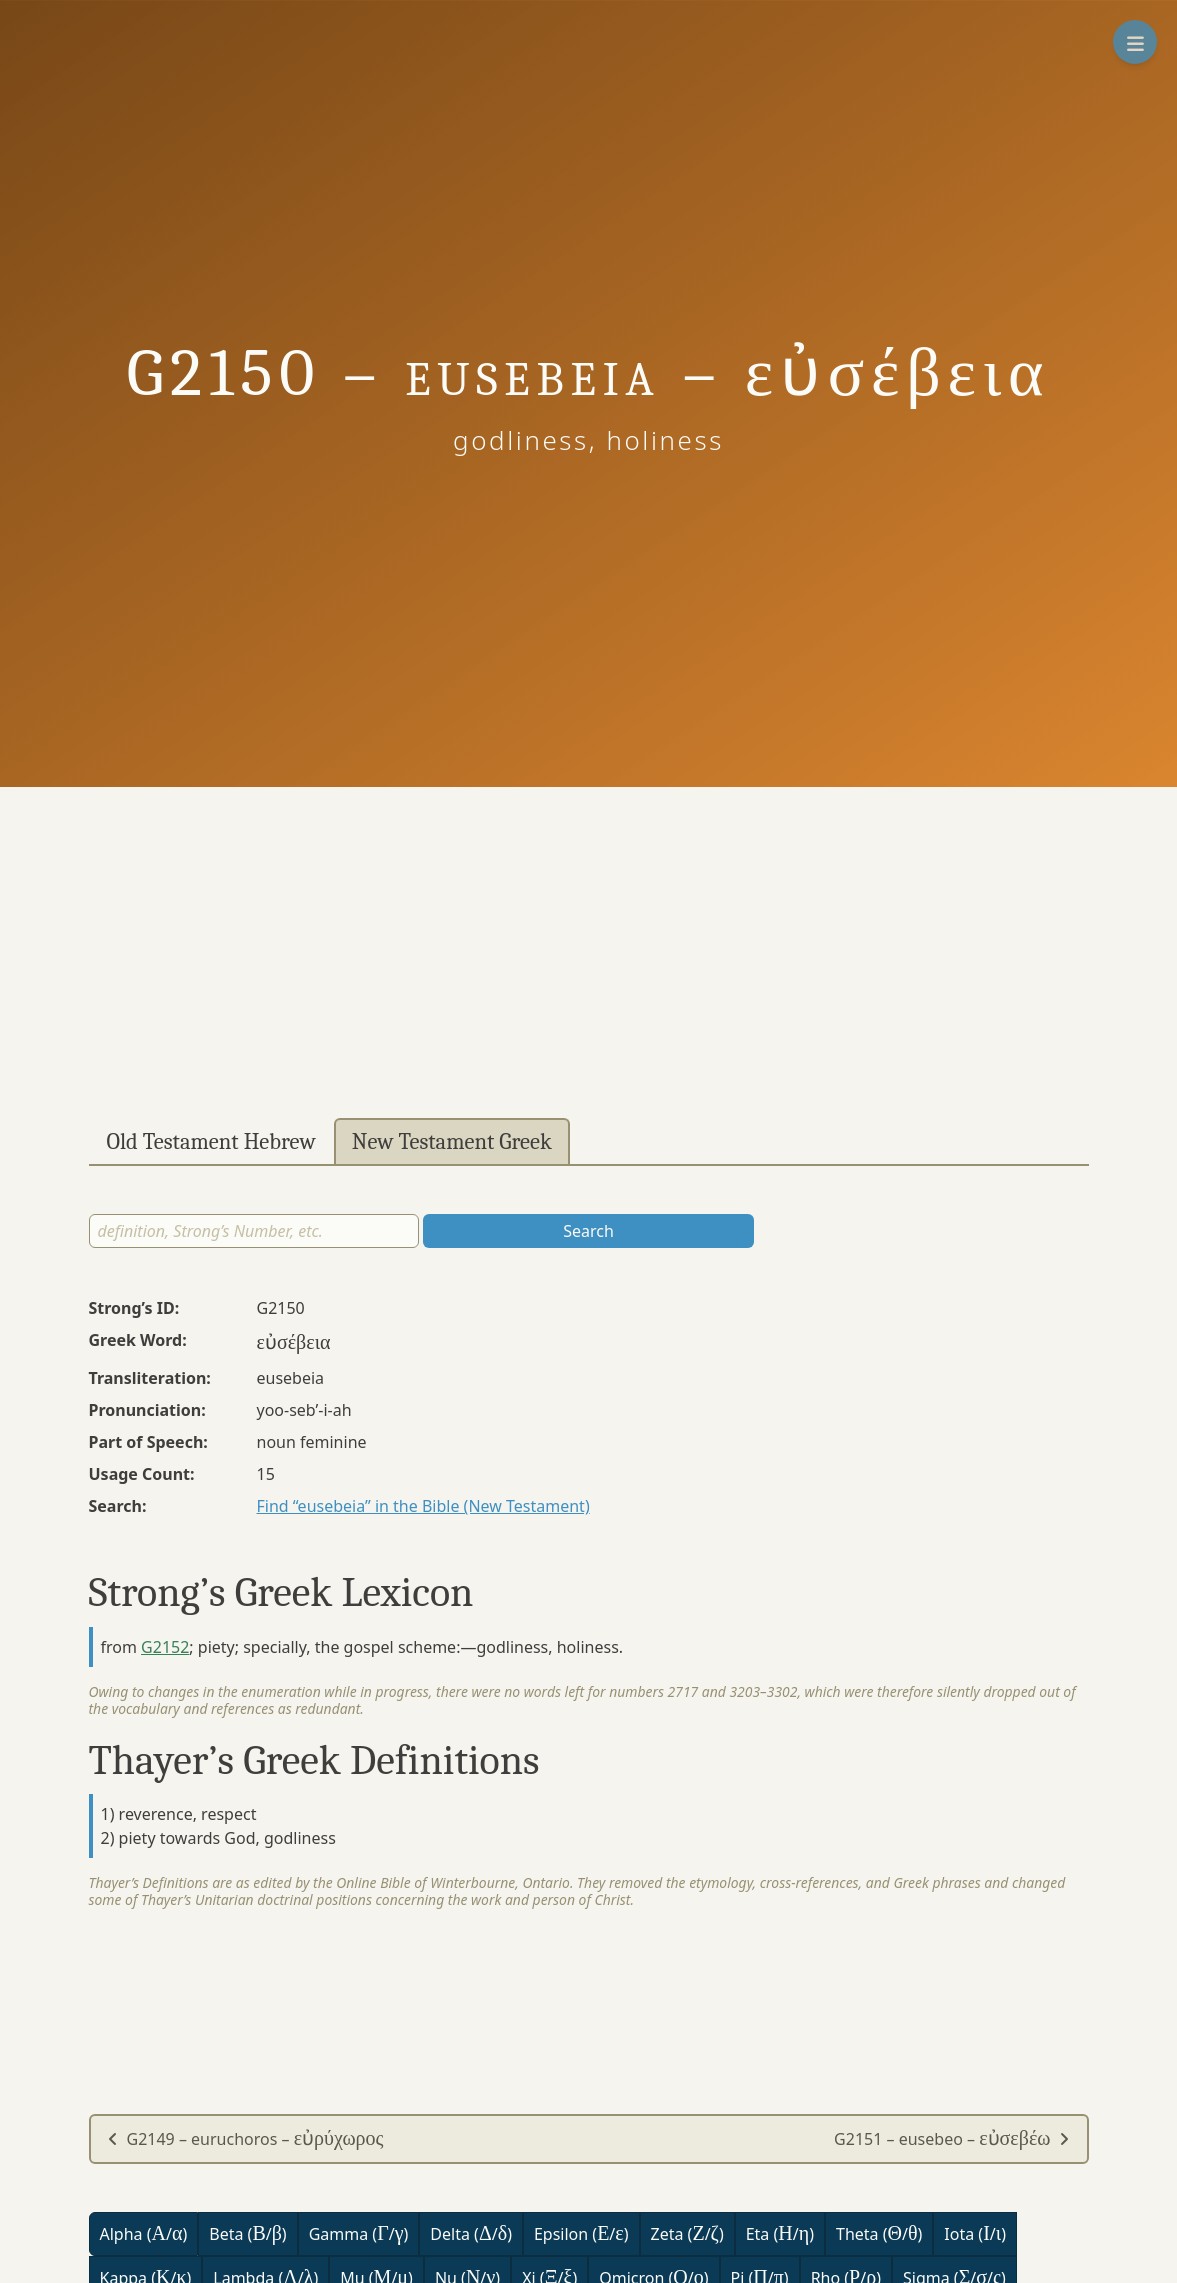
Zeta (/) (687, 2233)
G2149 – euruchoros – (245, 2138)
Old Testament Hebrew (211, 1142)
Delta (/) (471, 2233)
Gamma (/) (359, 2233)
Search (588, 1231)
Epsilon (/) (581, 2233)
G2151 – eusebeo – (952, 2138)
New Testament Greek (452, 1142)
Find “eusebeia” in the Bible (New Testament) (423, 1506)
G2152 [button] (165, 1647)
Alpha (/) (144, 2233)
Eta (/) (780, 2233)
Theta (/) (879, 2233)
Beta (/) (247, 2233)
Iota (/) (975, 2233)
